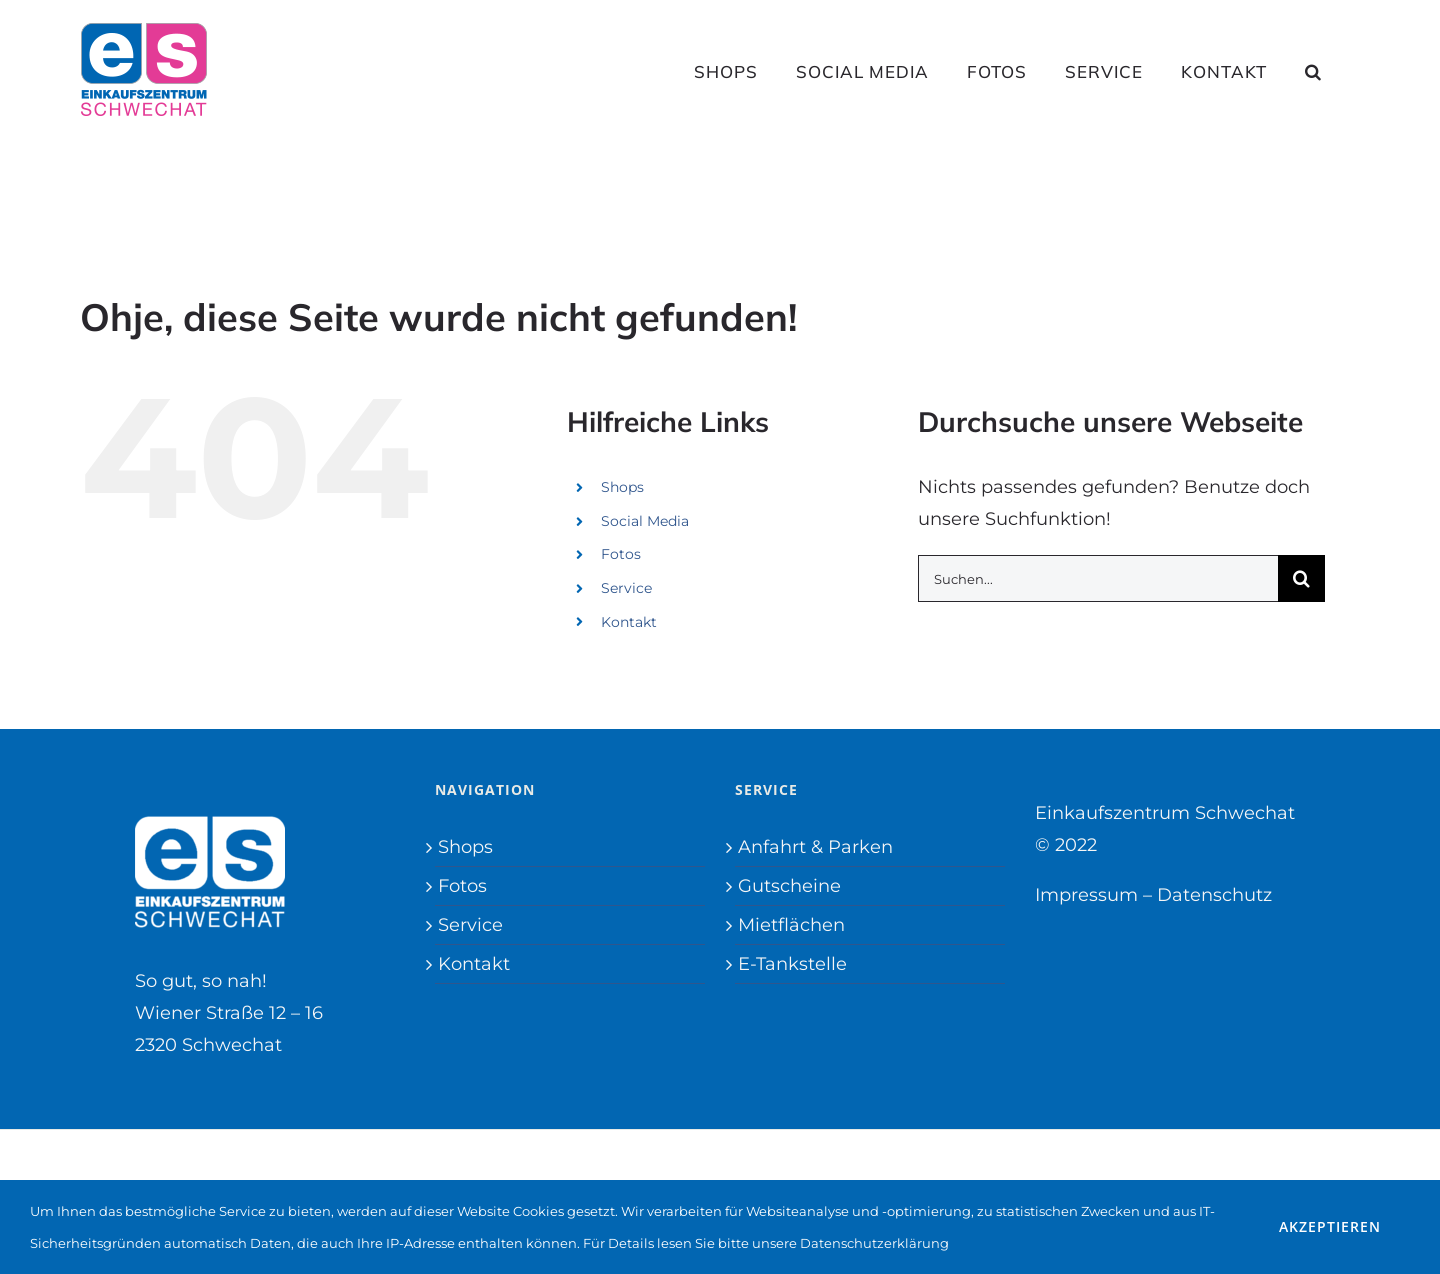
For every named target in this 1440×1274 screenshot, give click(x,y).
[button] (1313, 71)
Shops (622, 487)
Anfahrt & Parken (815, 847)
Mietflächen (791, 925)
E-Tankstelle (792, 964)
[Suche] (1301, 578)
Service (626, 588)
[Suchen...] (1098, 578)
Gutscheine (789, 886)
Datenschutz (1214, 895)
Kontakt (629, 622)
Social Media (645, 521)
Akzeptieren (1330, 1226)
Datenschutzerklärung (874, 1243)
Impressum (1086, 895)
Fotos (621, 554)
